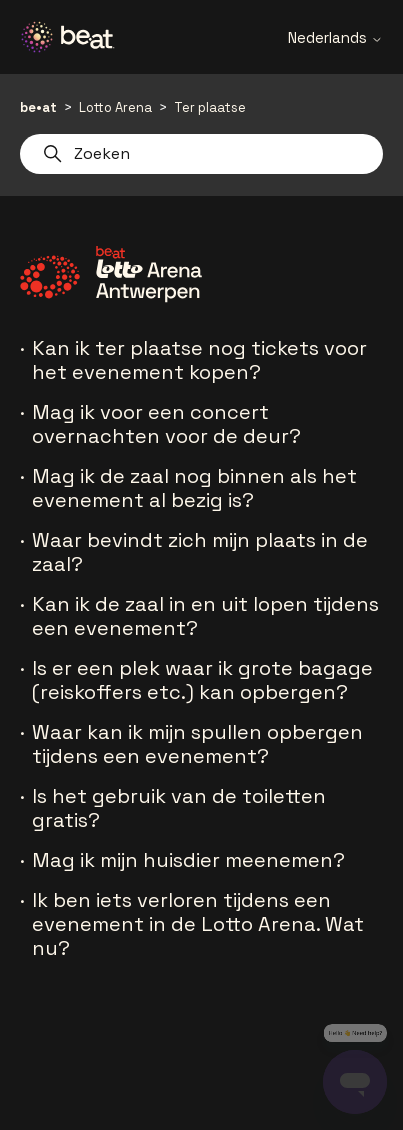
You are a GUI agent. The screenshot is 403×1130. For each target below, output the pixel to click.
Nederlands (335, 37)
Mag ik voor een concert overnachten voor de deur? (166, 424)
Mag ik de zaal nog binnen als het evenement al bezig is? (194, 488)
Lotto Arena (115, 107)
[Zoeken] (201, 154)
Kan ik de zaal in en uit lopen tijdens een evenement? (205, 616)
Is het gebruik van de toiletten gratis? (179, 808)
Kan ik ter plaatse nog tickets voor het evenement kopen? (199, 360)
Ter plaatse (210, 107)
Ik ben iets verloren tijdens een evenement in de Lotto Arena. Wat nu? (198, 924)
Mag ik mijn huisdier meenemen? (188, 860)
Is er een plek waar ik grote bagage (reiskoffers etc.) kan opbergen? (202, 680)
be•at (38, 107)
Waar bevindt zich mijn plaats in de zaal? (200, 552)
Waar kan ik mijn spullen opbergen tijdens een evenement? (197, 744)
